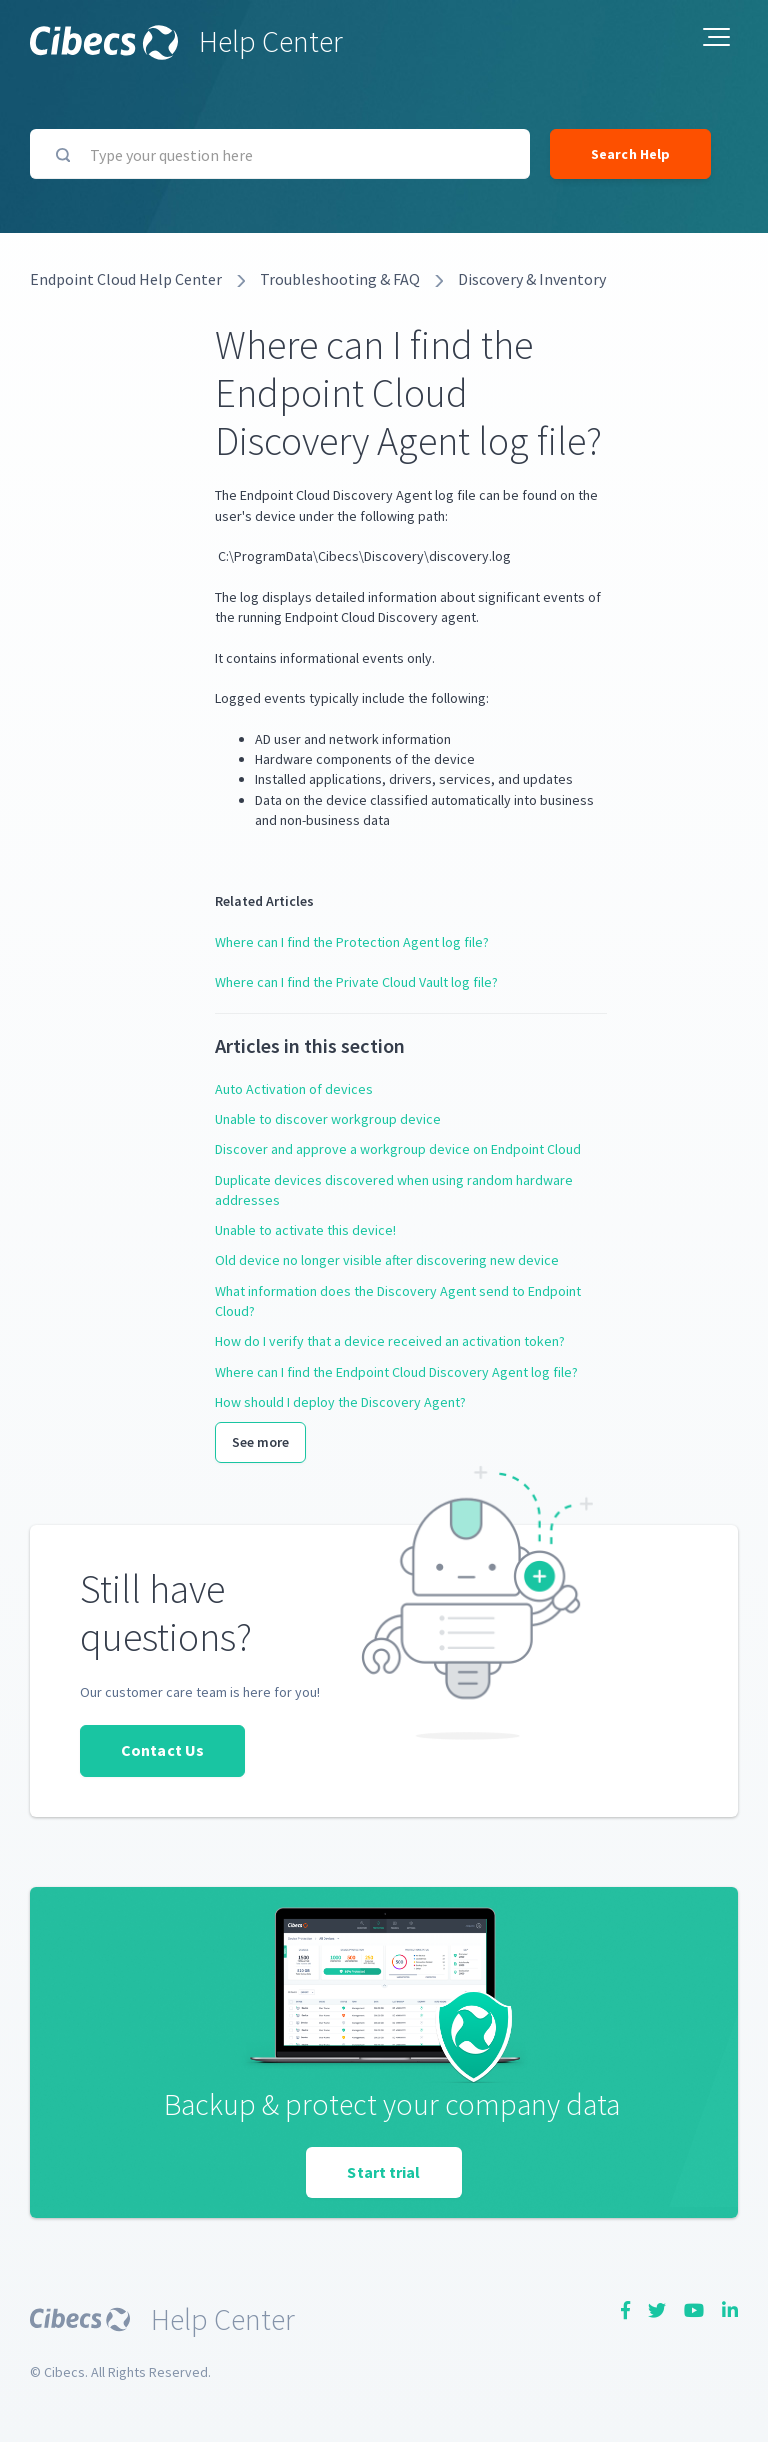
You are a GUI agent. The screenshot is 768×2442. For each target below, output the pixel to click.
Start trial (383, 2172)
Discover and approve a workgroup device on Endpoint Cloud (398, 1149)
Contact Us (162, 1750)
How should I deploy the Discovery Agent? (340, 1402)
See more (261, 1442)
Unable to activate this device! (305, 1230)
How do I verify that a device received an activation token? (390, 1341)
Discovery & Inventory (532, 279)
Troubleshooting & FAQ (340, 279)
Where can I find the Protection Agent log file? (352, 942)
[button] (716, 37)
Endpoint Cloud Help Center (126, 279)
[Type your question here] (280, 154)
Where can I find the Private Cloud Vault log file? (356, 982)
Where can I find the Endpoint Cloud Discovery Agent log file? (396, 1372)
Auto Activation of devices (294, 1089)
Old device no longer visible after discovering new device (387, 1260)
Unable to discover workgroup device (328, 1119)
